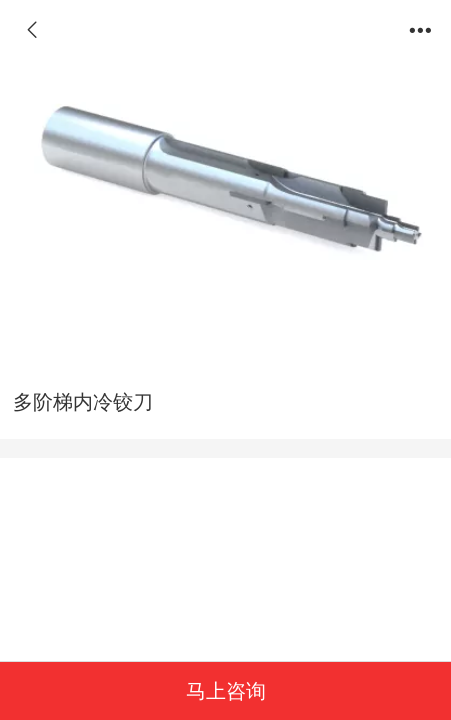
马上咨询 (226, 691)
